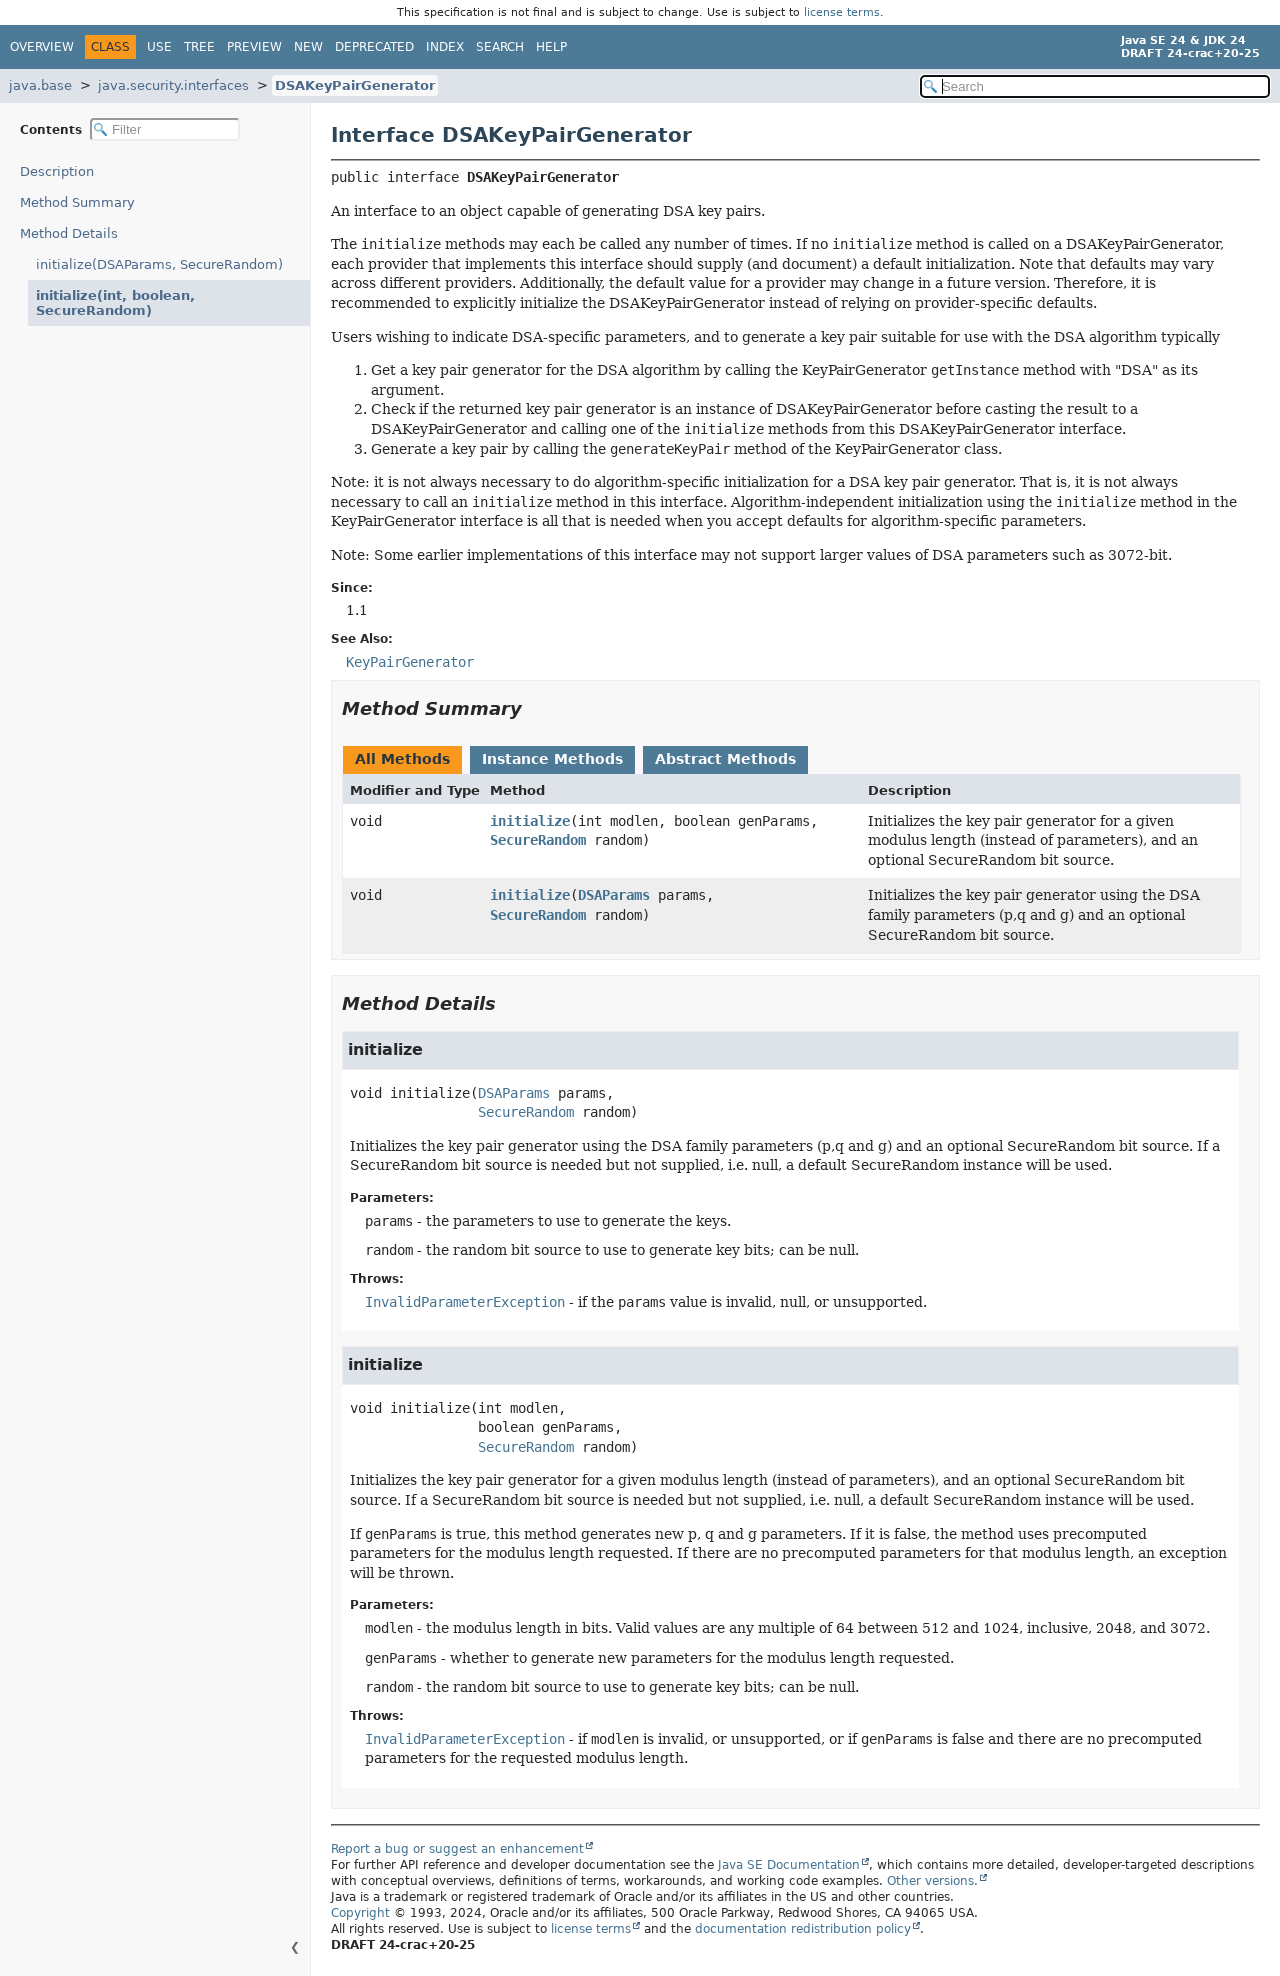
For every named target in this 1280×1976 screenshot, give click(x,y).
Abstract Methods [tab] (725, 759)
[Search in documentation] (1095, 86)
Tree (199, 47)
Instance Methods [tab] (552, 759)
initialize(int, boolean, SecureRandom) (160, 295)
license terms (842, 12)
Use (159, 47)
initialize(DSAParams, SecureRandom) (159, 264)
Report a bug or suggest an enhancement (457, 1849)
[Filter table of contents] (165, 129)
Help (551, 47)
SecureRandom (538, 840)
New (308, 47)
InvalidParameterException (465, 1302)
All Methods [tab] (402, 759)
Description (61, 171)
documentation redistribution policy (803, 1929)
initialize (530, 821)
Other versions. (932, 1881)
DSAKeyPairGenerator (355, 85)
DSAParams (614, 895)
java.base (40, 85)
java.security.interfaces (173, 85)
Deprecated (374, 47)
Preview (254, 47)
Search (500, 47)
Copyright (360, 1913)
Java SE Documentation (789, 1865)
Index (445, 47)
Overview (42, 47)
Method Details (69, 233)
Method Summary (77, 202)
